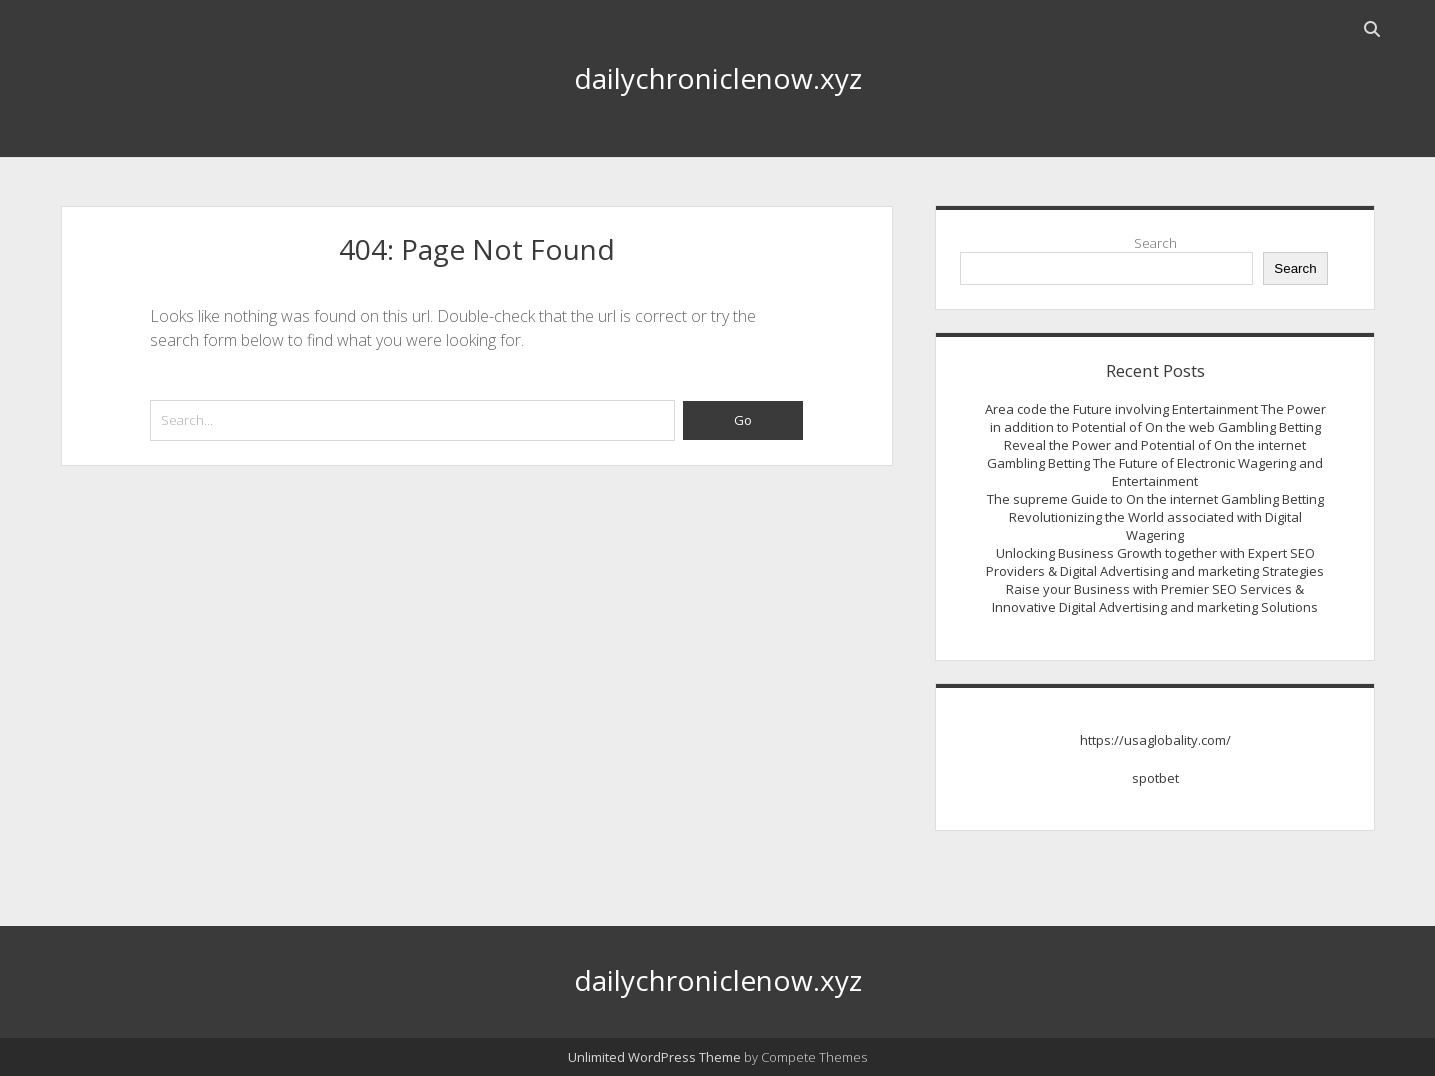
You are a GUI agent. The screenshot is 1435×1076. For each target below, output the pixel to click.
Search (1155, 243)
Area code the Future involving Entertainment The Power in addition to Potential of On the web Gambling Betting (1155, 418)
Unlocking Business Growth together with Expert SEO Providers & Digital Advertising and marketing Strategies (1155, 562)
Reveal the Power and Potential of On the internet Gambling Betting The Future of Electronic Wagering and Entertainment (1155, 463)
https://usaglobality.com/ (1155, 740)
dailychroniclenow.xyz (718, 78)
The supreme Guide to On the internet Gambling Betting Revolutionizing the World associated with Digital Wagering (1155, 517)
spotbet (1155, 778)
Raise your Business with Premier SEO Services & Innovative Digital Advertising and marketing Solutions (1155, 598)
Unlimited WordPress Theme (654, 1057)
